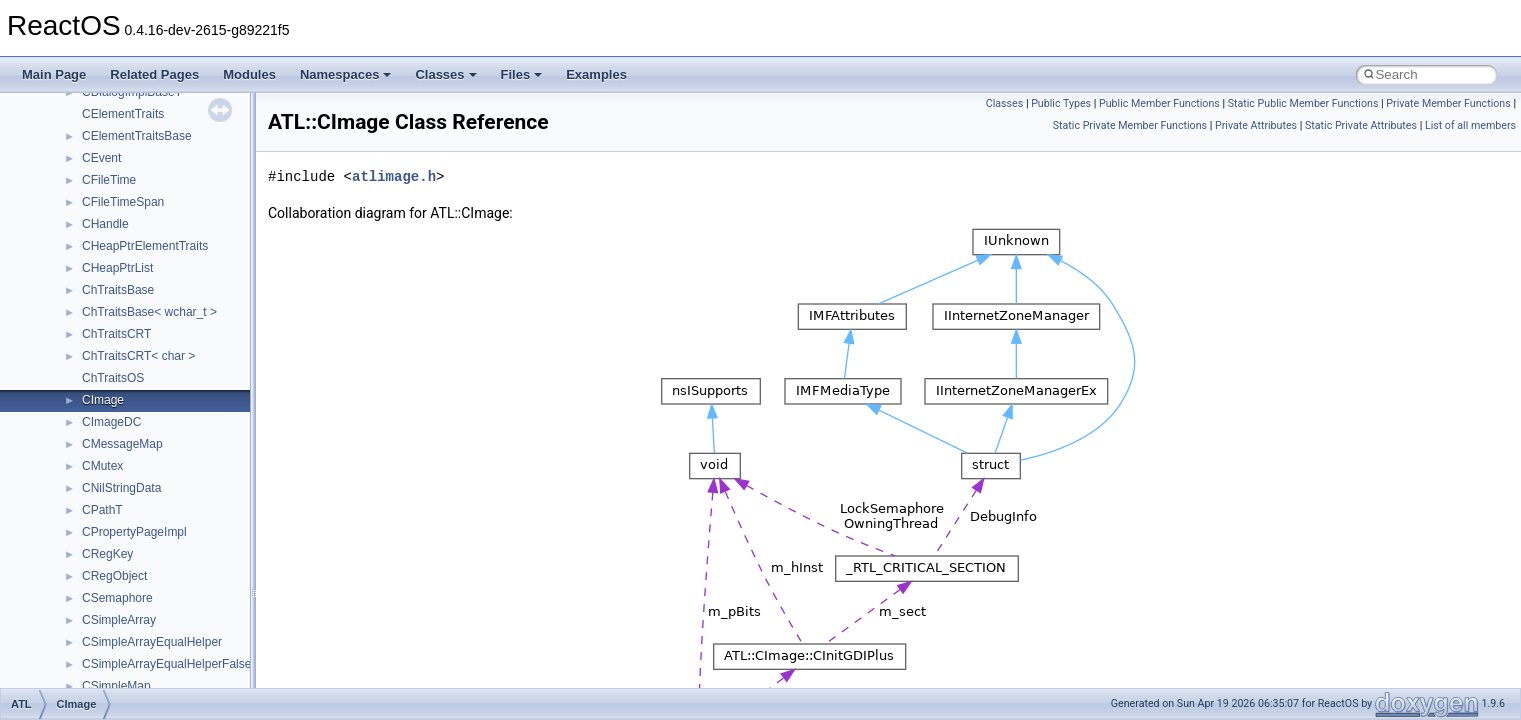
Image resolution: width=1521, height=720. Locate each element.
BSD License (68, 353)
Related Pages (154, 74)
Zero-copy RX (71, 243)
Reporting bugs (74, 221)
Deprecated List (76, 419)
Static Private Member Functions (1130, 125)
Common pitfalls (77, 177)
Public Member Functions (1159, 103)
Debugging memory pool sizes (114, 199)
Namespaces (346, 74)
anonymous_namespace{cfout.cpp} (159, 661)
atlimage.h (394, 176)
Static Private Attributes (1361, 125)
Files (522, 74)
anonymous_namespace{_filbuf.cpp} (162, 617)
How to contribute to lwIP (100, 133)
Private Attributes (1256, 125)
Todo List (58, 397)
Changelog (63, 111)
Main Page (54, 74)
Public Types (1061, 103)
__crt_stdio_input (111, 529)
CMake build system (88, 155)
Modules (249, 74)
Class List (76, 507)
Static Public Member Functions (1303, 103)
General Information (87, 375)
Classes (445, 74)
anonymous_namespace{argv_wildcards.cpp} (186, 639)
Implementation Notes (92, 331)
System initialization (86, 265)
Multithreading (71, 287)
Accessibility (98, 595)
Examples (596, 74)
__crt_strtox (97, 573)
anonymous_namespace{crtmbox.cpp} (168, 683)
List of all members (1470, 125)
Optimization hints (81, 309)
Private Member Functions (1448, 103)
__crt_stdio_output (115, 551)
